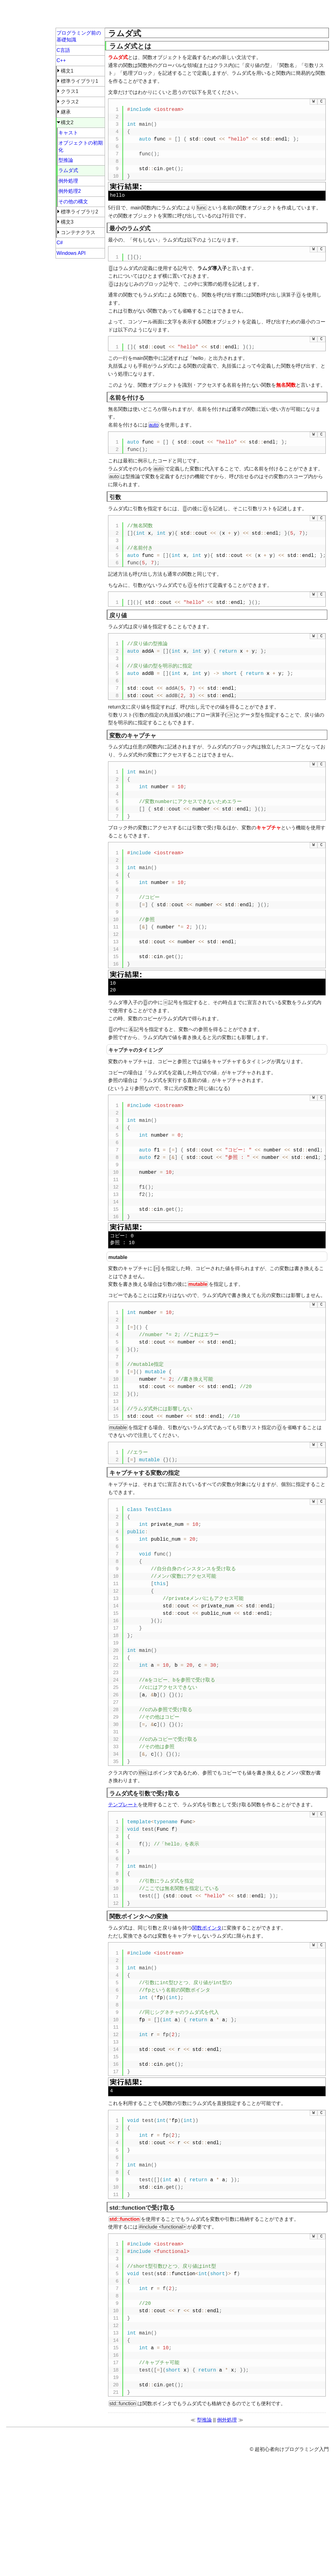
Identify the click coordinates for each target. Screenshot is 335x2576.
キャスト (68, 132)
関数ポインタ (207, 1927)
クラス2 (69, 101)
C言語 (63, 50)
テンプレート (123, 1804)
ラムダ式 (68, 170)
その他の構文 (73, 201)
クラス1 (69, 91)
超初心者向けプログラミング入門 (55, 14)
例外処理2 (69, 191)
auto (153, 424)
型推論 (204, 2506)
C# (60, 242)
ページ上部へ (126, 2517)
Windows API (71, 253)
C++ (61, 60)
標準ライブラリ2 (79, 211)
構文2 (67, 122)
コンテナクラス (78, 232)
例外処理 (227, 2506)
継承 (66, 112)
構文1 (67, 71)
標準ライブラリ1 (79, 81)
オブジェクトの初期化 (80, 146)
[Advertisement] (217, 15)
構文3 (67, 222)
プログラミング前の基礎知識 (79, 36)
